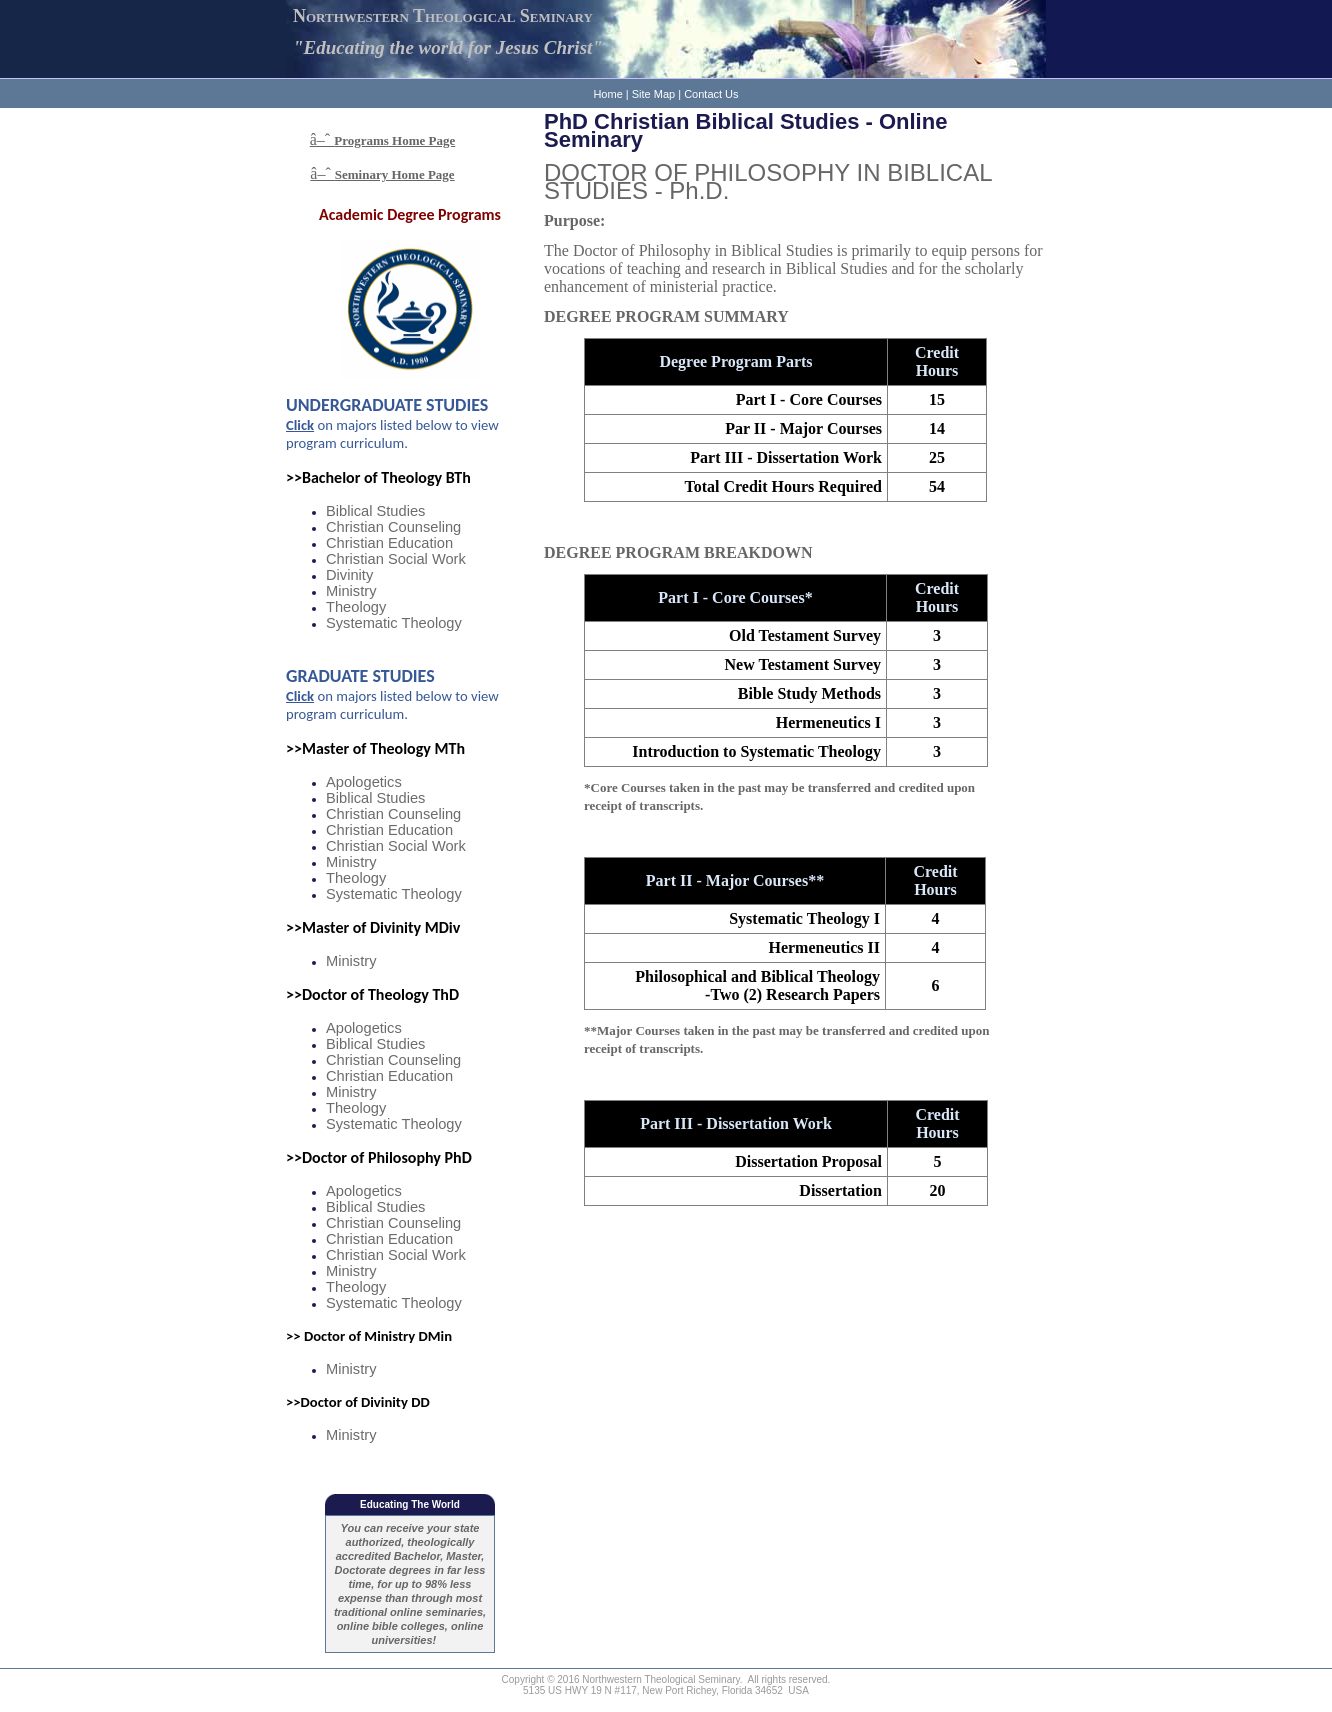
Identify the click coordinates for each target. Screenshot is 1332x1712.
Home (607, 94)
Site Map (653, 94)
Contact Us (711, 94)
